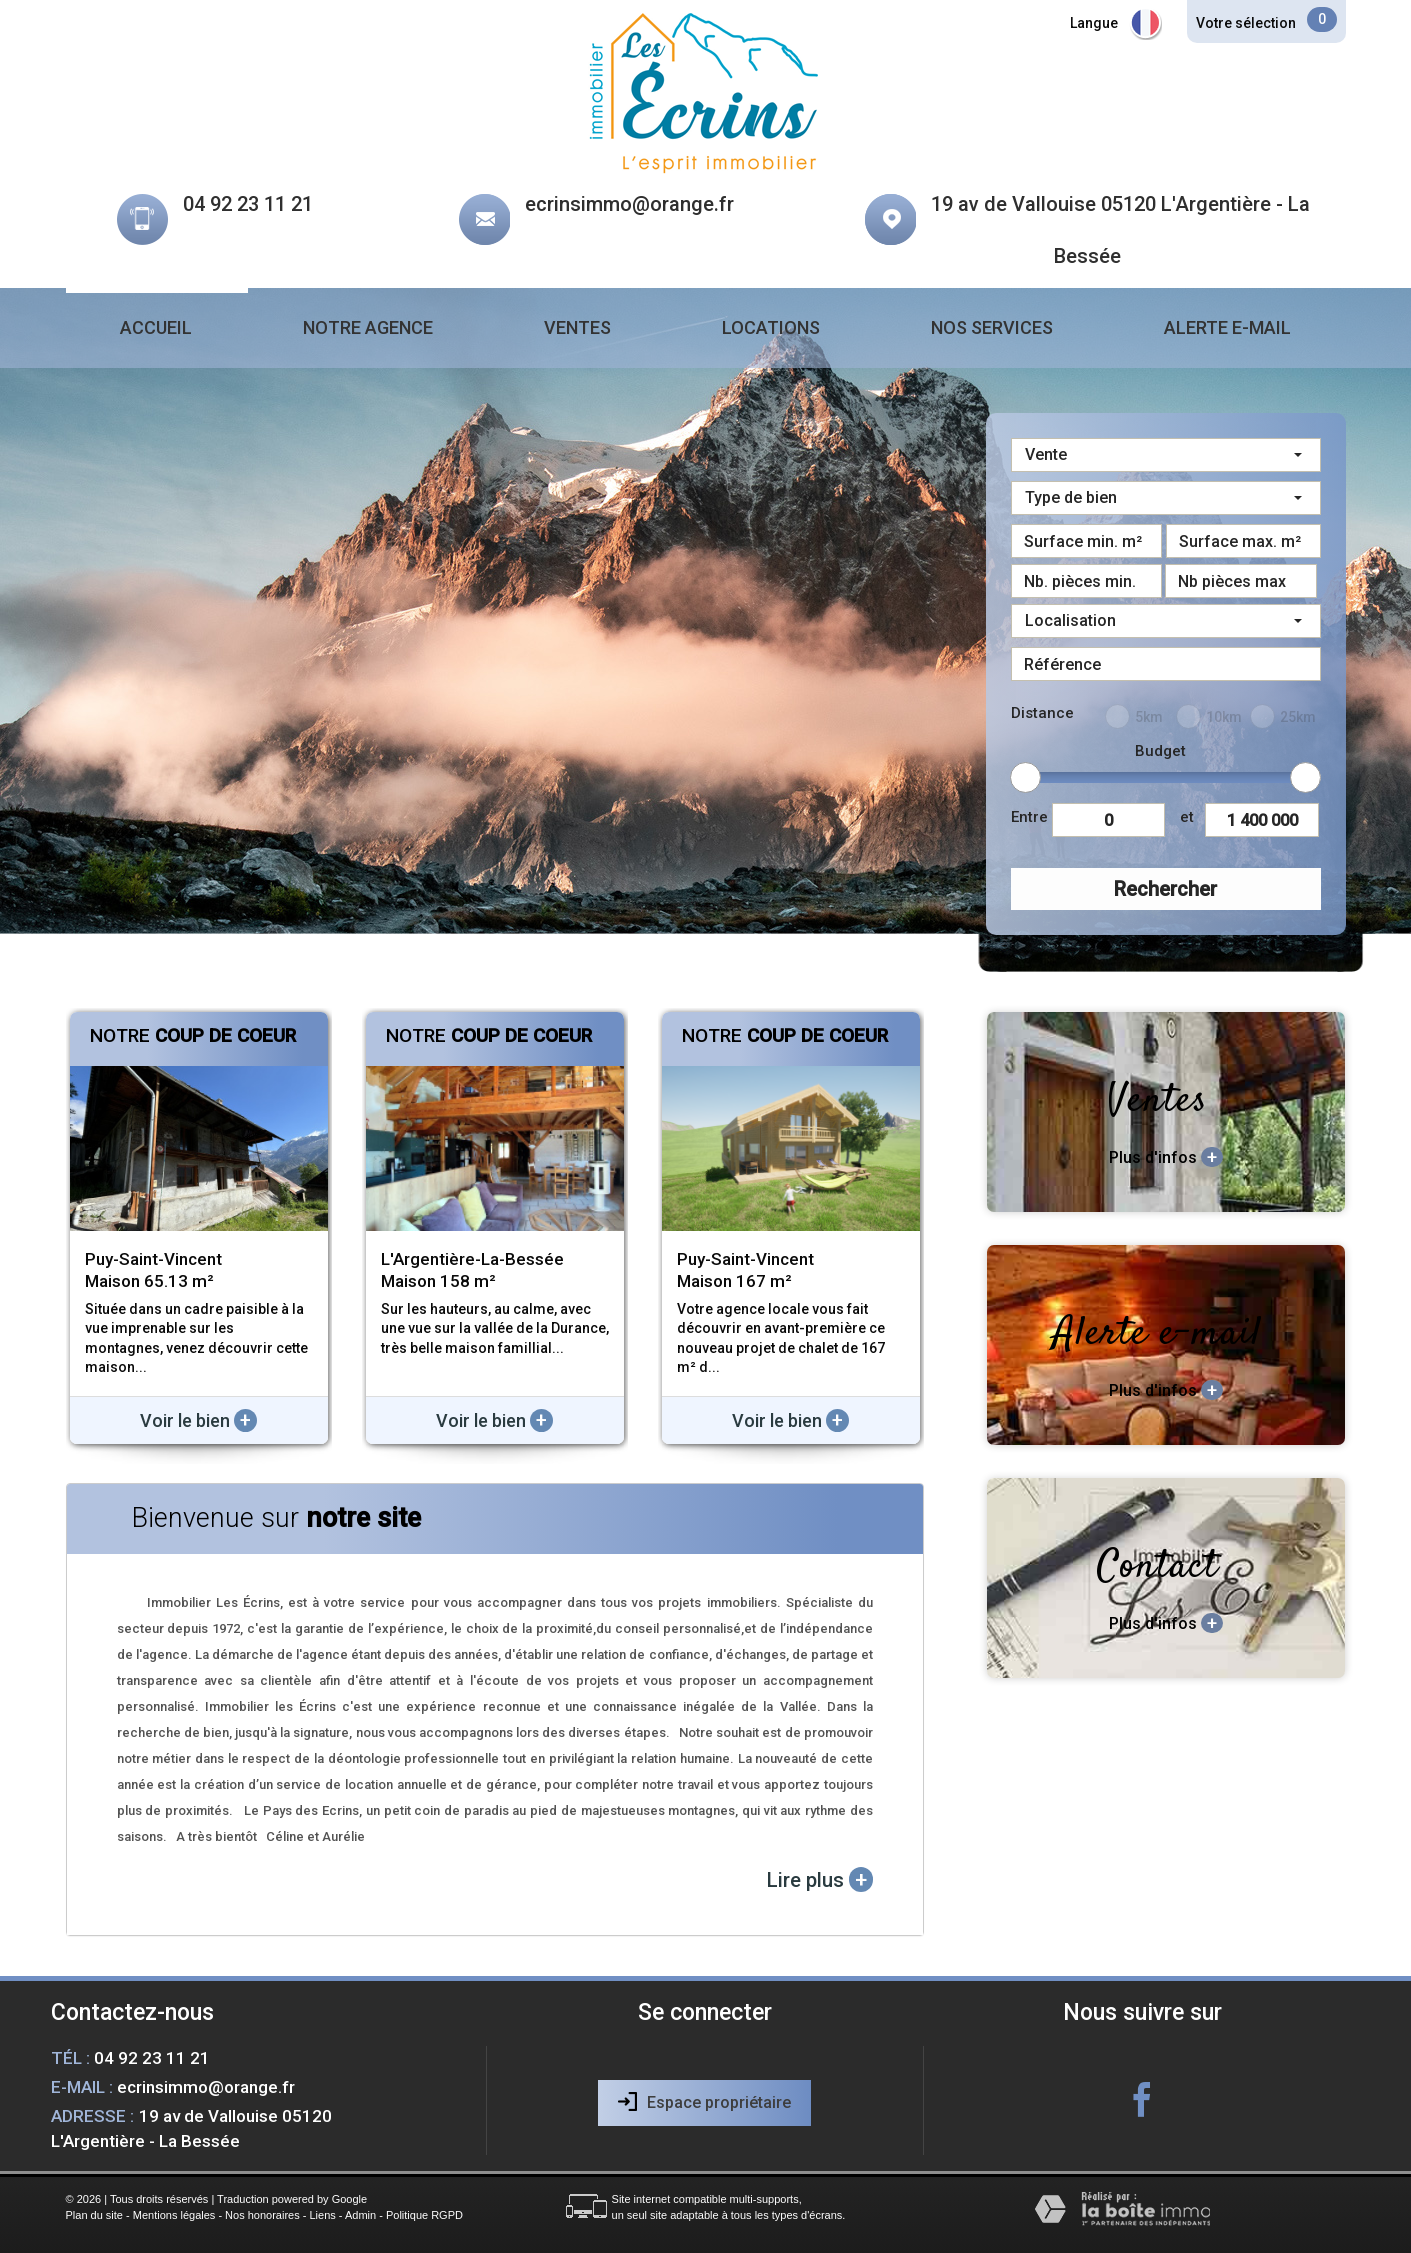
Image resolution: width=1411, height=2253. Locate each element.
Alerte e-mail (1227, 327)
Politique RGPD (424, 2215)
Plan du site (94, 2215)
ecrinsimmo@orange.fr (629, 204)
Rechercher (1165, 889)
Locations (771, 327)
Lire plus (820, 1879)
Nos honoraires (262, 2215)
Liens (322, 2215)
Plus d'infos (1166, 1157)
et (1187, 817)
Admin (360, 2215)
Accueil (156, 327)
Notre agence (368, 327)
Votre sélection (1246, 23)
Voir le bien (198, 1420)
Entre (1029, 817)
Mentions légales (174, 2215)
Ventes (577, 327)
